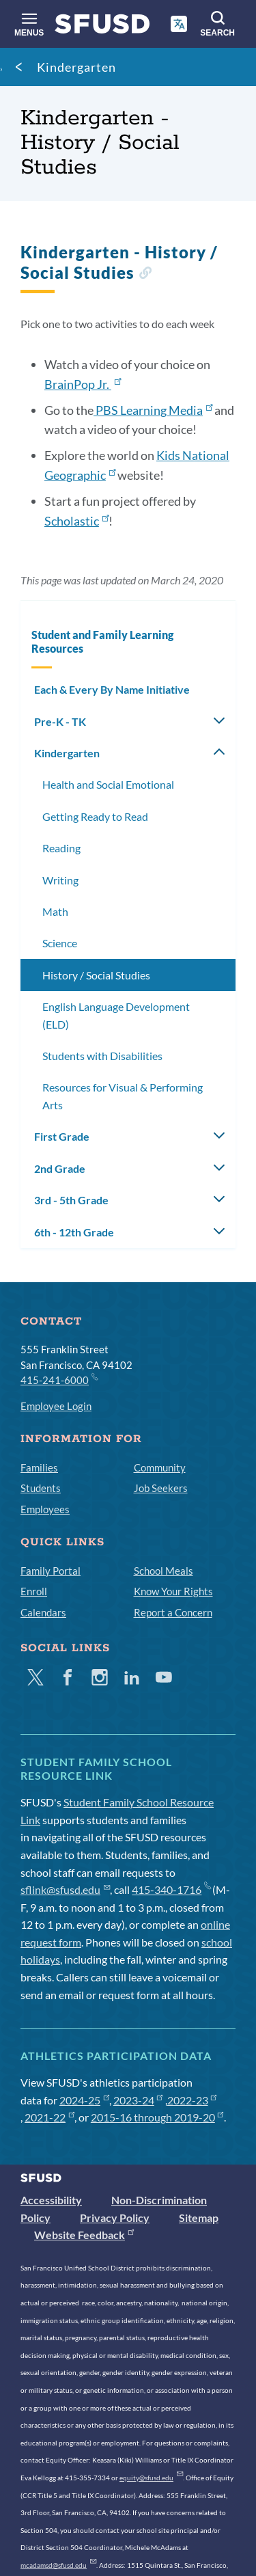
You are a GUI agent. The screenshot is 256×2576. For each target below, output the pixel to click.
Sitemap (198, 2217)
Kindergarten (76, 66)
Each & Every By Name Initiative (112, 689)
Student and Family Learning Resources (102, 641)
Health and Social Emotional (108, 784)
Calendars (43, 1612)
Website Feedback (84, 2234)
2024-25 (84, 2099)
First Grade (61, 1136)
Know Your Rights (173, 1591)
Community (160, 1467)
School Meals (163, 1570)
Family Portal (50, 1570)
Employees (45, 1509)
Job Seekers (161, 1488)
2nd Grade (59, 1168)
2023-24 (138, 2099)
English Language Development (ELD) (116, 1015)
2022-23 (192, 2099)
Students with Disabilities (102, 1055)
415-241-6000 (58, 1379)
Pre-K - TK (60, 721)
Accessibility (51, 2199)
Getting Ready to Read (95, 816)
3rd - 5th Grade (71, 1199)
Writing (60, 879)
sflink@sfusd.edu (65, 1889)
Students (40, 1488)
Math (55, 911)
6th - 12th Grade (74, 1231)
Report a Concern (173, 1612)
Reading (61, 847)
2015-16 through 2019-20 (157, 2117)
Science (59, 942)
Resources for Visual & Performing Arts (122, 1096)
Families (39, 1467)
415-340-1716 (171, 1889)
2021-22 (49, 2117)
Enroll (33, 1591)
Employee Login (55, 1406)
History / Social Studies (96, 974)
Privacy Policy (115, 2217)
